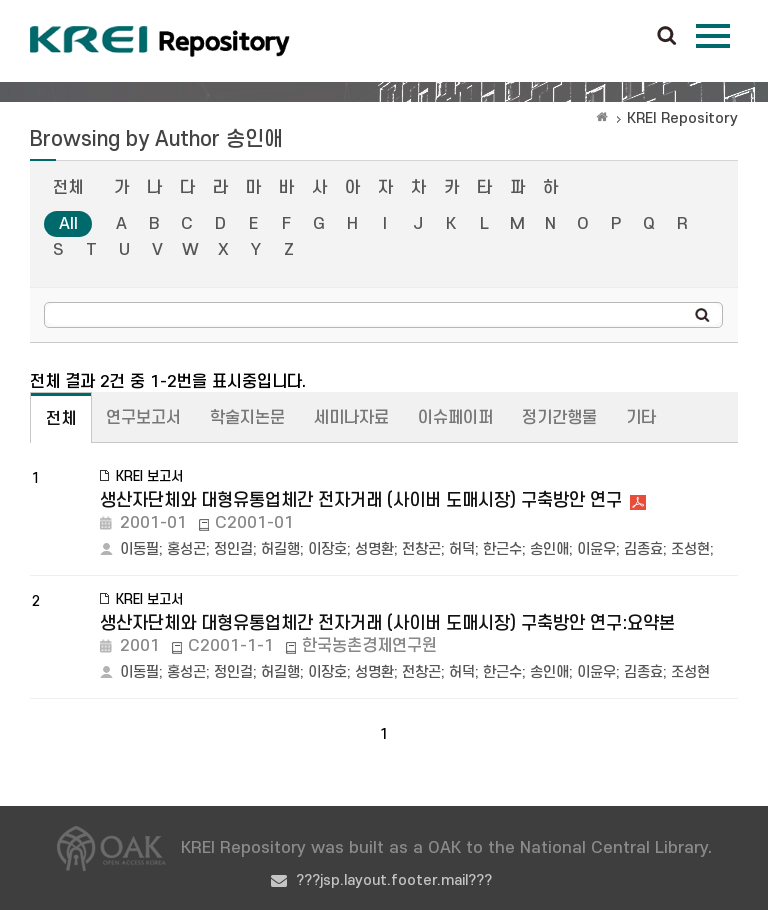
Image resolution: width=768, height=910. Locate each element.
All (68, 224)
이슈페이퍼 (455, 418)
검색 (667, 37)
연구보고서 (143, 418)
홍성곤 (186, 549)
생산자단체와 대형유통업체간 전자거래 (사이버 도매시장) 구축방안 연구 (361, 500)
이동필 (139, 549)
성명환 (374, 549)
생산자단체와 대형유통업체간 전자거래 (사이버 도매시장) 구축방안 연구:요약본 (387, 623)
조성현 (690, 549)
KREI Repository (682, 118)
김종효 (643, 549)
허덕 (462, 549)
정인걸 (233, 549)
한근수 (502, 549)
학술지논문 (247, 418)
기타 (641, 418)
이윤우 (596, 549)
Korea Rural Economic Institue (160, 41)
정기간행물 (559, 418)
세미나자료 (351, 418)
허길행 (280, 549)
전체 (68, 188)
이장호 (327, 549)
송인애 (549, 549)
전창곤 (421, 549)
